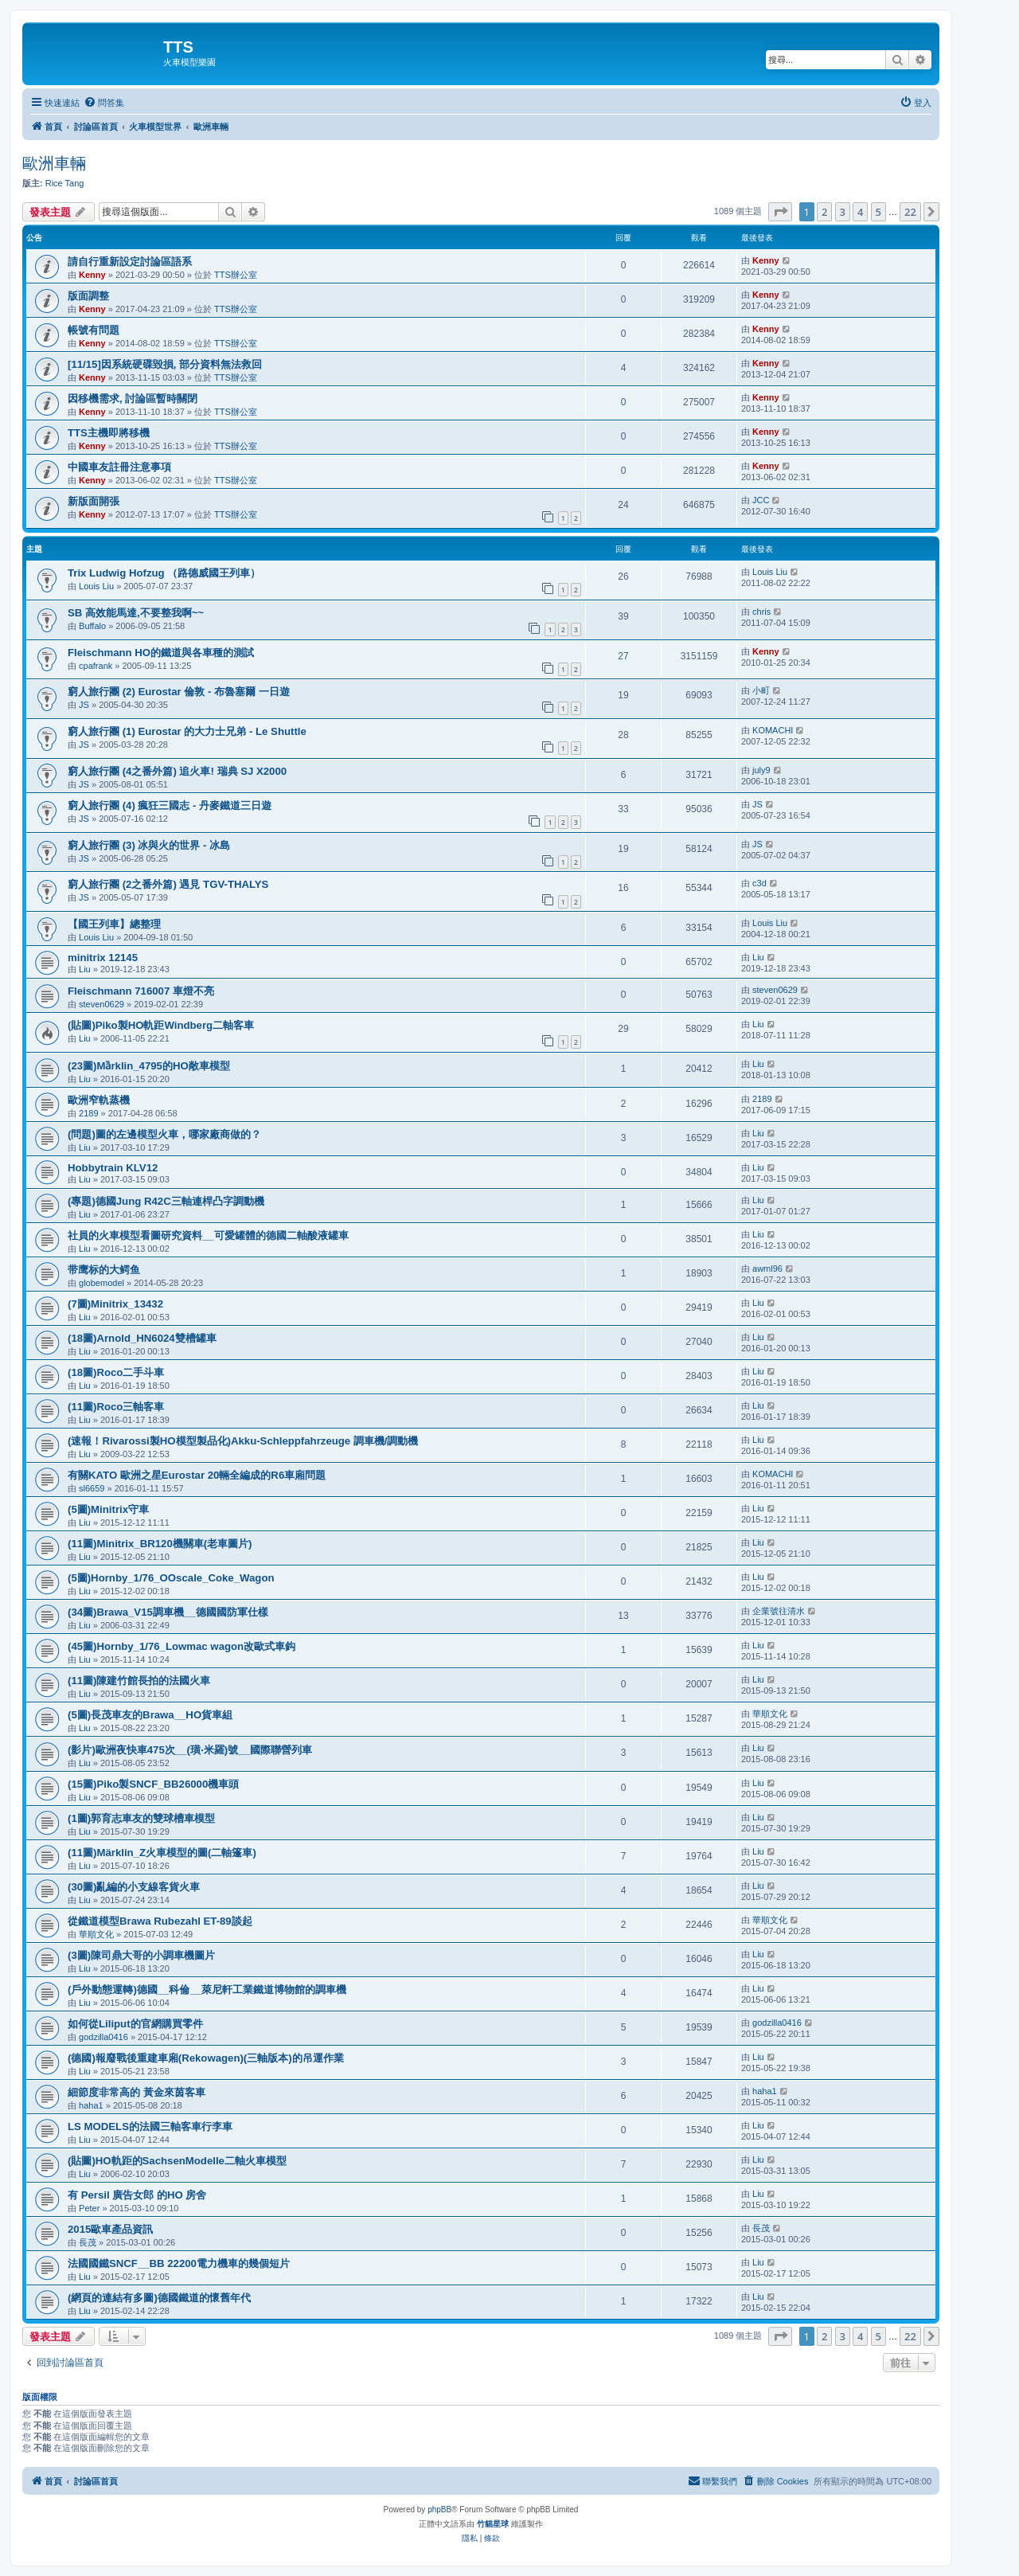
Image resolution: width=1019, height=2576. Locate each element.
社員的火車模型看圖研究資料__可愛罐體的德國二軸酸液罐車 (208, 1235)
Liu (85, 969)
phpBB (439, 2509)
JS (84, 704)
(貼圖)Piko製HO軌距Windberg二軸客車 (161, 1025)
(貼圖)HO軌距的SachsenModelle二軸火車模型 (177, 2161)
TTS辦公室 (235, 274)
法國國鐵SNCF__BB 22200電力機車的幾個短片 (179, 2263)
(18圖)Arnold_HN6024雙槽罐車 (142, 1338)
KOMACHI (772, 730)
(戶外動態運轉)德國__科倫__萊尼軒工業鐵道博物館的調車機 (207, 1990)
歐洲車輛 (54, 163)
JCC (760, 500)
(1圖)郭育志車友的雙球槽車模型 (141, 1818)
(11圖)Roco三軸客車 (116, 1407)
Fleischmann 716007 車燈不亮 (141, 991)
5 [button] (878, 212)
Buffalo (92, 626)
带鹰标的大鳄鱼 (104, 1270)
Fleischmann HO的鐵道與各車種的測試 (161, 653)
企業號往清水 (778, 1611)
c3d (759, 883)
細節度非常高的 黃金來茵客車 (136, 2092)
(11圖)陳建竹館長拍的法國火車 (139, 1681)
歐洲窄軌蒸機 (99, 1100)
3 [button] (842, 212)
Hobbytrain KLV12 (113, 1168)
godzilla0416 (103, 2037)
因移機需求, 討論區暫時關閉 (132, 399)
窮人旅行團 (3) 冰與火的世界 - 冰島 (149, 845)
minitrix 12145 (103, 958)
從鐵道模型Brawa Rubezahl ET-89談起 (160, 1921)
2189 (88, 1113)
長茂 (87, 2242)
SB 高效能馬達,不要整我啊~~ (136, 613)
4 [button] (860, 212)
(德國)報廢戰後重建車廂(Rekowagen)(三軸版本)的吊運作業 (206, 2058)
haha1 (91, 2105)
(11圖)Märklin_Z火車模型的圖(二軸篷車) (162, 1853)
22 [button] (910, 212)
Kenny (92, 274)
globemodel (101, 1283)
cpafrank (95, 665)
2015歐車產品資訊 (110, 2229)
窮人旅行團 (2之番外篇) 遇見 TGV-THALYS (168, 884)
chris (761, 611)
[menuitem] (104, 102)
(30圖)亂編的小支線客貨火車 (134, 1887)
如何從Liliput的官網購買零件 (135, 2024)
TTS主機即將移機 (109, 433)
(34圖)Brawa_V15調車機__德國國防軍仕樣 (168, 1612)
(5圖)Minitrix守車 (108, 1509)
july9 (761, 770)
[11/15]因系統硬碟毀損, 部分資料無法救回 (165, 364)
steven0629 (101, 1004)
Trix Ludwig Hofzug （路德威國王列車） (164, 573)
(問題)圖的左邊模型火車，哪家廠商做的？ (164, 1134)
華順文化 (769, 1713)
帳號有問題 (93, 330)
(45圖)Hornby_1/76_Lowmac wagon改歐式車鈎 (181, 1646)
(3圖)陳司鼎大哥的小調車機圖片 (141, 1955)
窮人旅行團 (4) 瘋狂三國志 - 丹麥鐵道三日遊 (169, 805)
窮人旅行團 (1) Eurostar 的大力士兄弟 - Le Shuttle (187, 731)
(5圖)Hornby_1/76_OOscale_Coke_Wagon (171, 1578)
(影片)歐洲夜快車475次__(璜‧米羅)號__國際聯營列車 (190, 1750)
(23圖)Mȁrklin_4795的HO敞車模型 (149, 1066)
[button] (780, 211)
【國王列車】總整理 (114, 924)
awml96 (767, 1268)
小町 (761, 690)
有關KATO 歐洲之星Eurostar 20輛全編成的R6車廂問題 (197, 1475)
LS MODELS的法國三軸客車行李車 (150, 2126)
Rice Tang (64, 183)
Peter (89, 2208)
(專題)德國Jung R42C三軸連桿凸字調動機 (166, 1201)
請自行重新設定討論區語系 (130, 262)
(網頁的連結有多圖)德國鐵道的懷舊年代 (159, 2298)
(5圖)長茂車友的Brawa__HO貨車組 (150, 1715)
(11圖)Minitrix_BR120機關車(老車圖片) (160, 1544)
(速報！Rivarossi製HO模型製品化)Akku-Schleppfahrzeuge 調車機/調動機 (243, 1441)
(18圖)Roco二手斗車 (116, 1372)
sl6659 (91, 1488)
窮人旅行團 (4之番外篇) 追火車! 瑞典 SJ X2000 (177, 771)
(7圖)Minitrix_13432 (115, 1304)
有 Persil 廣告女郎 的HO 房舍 (137, 2195)
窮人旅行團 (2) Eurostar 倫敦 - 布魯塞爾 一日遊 (179, 692)
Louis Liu (96, 586)
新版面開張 (93, 501)
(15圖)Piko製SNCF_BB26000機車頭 (153, 1784)
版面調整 (88, 296)
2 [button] (824, 212)
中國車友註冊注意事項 (119, 467)
